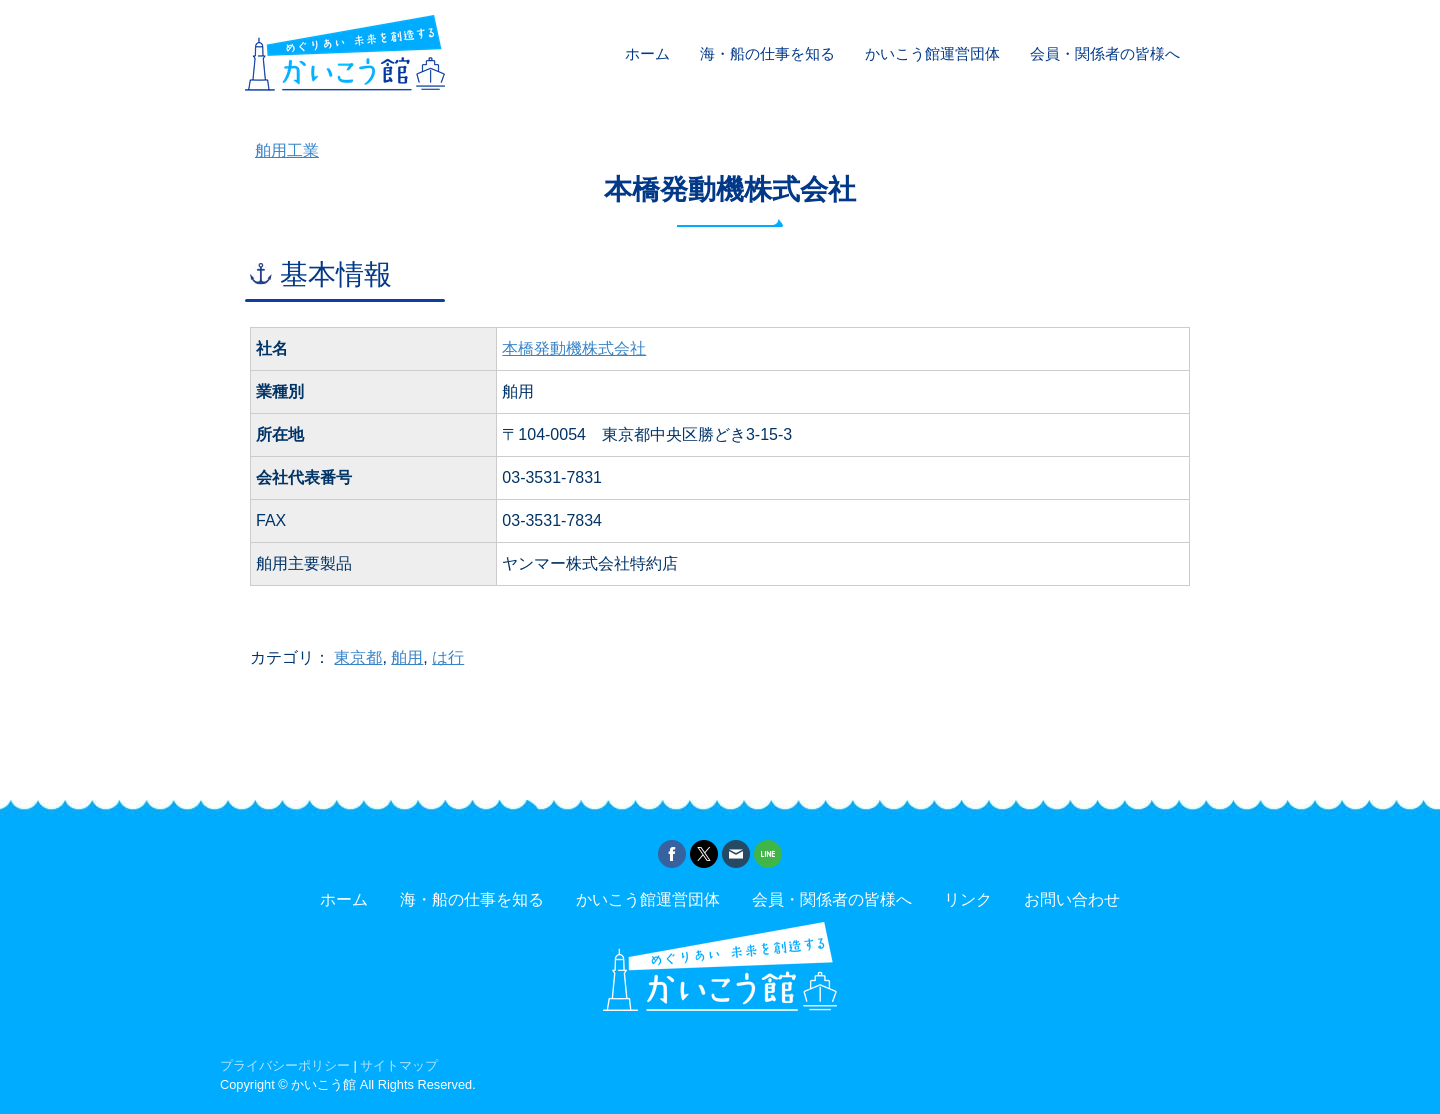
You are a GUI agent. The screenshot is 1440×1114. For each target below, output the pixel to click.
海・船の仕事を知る (767, 53)
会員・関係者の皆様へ (1105, 53)
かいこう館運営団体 (932, 53)
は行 (448, 657)
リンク (968, 899)
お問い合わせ (1072, 899)
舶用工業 (287, 150)
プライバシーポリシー (285, 1065)
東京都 (358, 657)
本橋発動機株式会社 (574, 348)
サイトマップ (399, 1065)
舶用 (407, 657)
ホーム (647, 53)
